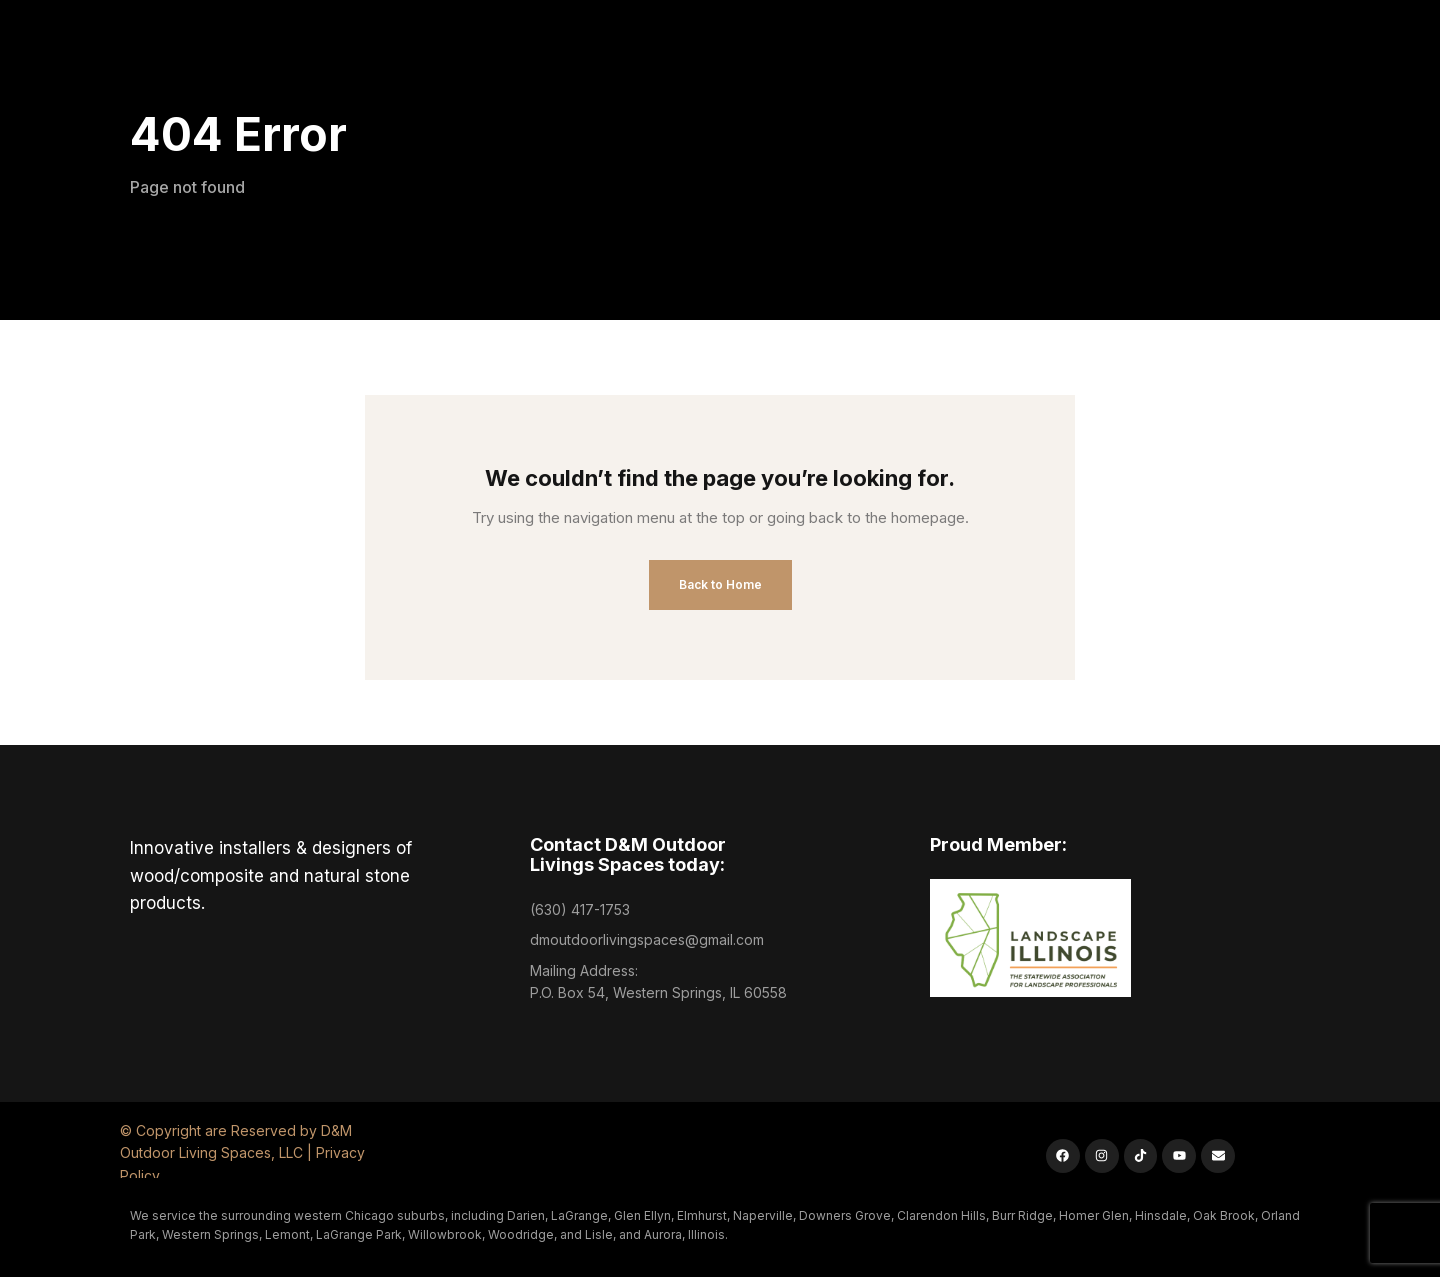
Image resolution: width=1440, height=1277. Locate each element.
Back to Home (720, 584)
